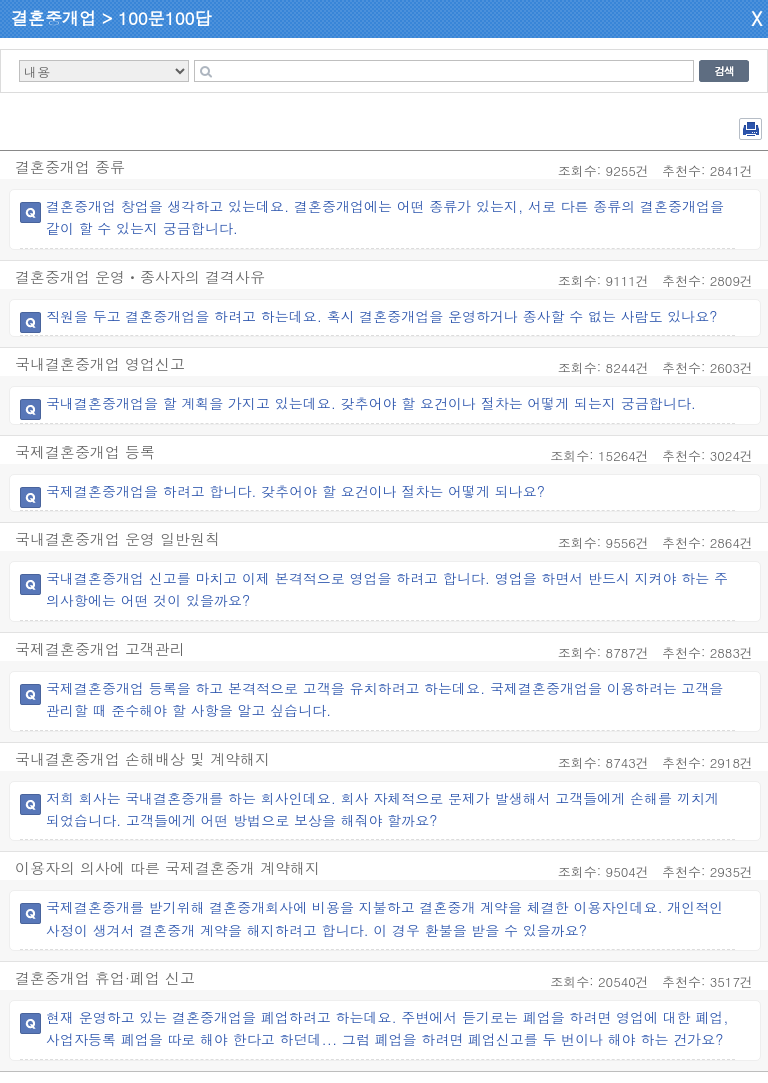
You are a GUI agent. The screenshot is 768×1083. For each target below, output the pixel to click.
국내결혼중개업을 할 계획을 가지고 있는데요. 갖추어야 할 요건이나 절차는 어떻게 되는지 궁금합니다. (371, 403)
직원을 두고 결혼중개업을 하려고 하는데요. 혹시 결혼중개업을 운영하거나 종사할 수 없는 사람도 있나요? (382, 316)
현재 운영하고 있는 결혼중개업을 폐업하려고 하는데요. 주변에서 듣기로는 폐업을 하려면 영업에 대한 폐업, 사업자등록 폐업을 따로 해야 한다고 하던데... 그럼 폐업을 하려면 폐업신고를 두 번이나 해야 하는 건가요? (387, 1028)
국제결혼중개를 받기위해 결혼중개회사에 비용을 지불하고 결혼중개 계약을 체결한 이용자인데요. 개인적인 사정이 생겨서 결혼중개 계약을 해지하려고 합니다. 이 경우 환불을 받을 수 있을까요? (384, 918)
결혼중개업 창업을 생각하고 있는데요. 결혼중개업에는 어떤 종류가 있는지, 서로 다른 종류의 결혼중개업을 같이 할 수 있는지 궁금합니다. (385, 217)
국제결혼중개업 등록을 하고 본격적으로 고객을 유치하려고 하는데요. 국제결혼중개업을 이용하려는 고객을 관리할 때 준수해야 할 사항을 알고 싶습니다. (384, 699)
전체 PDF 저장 (750, 129)
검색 (724, 71)
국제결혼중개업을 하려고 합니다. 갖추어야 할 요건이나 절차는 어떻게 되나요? (295, 491)
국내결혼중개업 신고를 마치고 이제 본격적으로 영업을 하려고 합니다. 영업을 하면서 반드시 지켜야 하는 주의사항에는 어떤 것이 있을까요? (387, 589)
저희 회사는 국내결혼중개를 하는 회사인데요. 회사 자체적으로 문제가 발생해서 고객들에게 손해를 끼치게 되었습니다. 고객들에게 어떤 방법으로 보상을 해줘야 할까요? (382, 809)
